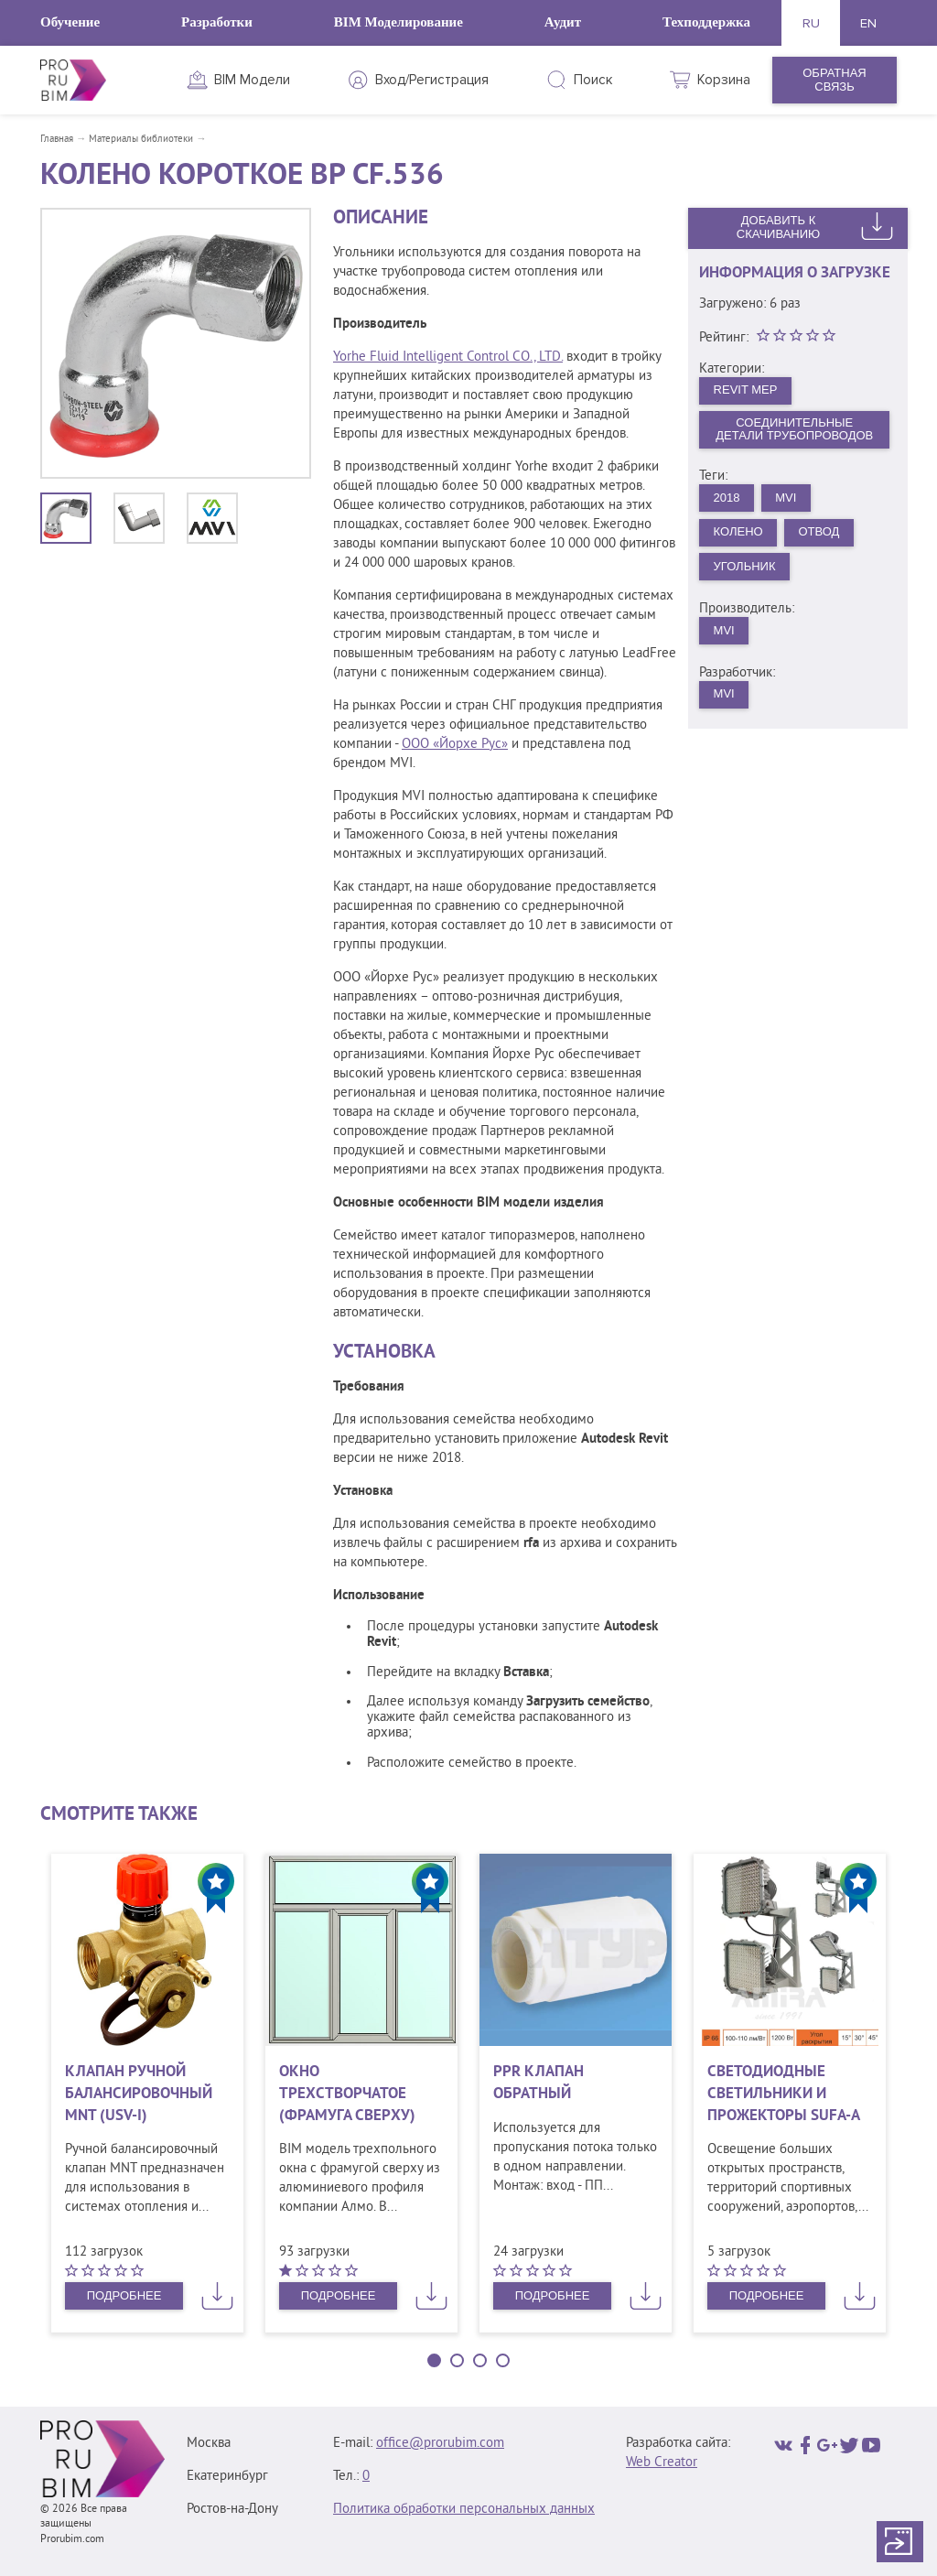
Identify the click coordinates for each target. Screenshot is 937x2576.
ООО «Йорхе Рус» (455, 744)
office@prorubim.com (440, 2443)
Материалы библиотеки (141, 139)
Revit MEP (746, 389)
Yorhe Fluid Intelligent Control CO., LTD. (448, 357)
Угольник (745, 566)
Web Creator (661, 2463)
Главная (56, 139)
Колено (738, 531)
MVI (785, 497)
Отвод (818, 531)
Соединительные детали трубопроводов (794, 429)
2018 (727, 497)
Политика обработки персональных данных (464, 2509)
